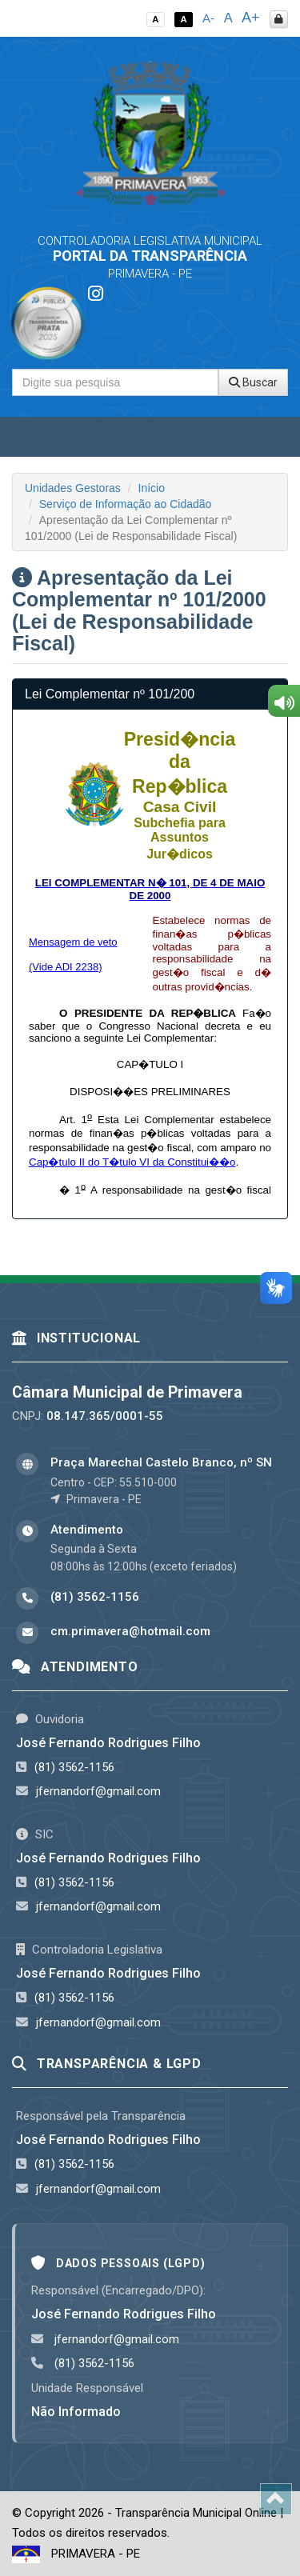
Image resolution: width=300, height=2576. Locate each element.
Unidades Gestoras (73, 488)
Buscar (253, 382)
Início (151, 488)
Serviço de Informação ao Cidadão (125, 504)
